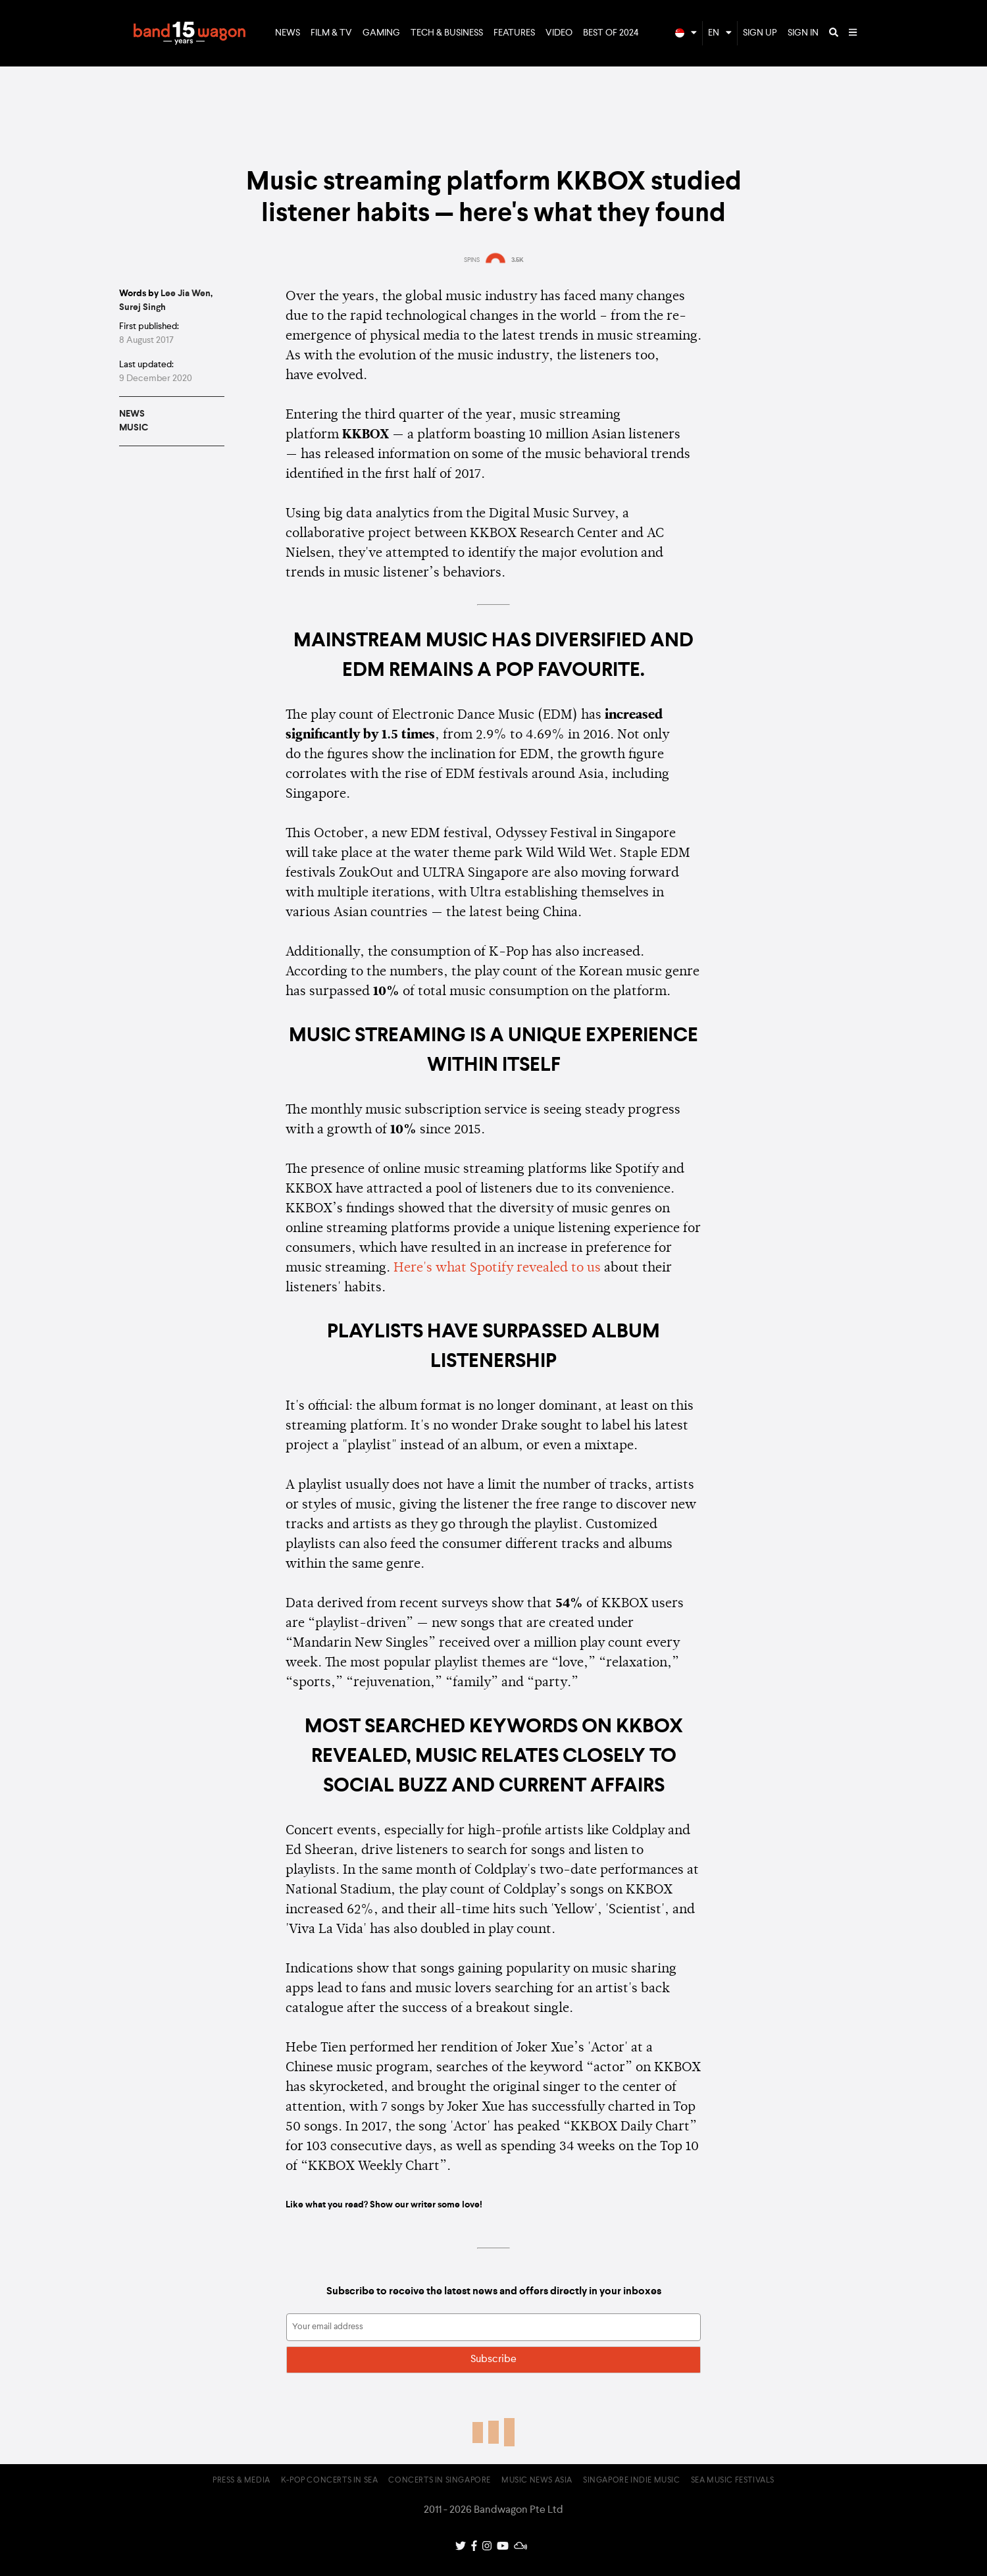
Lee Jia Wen (186, 293)
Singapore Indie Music (631, 2481)
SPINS (472, 260)
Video (558, 33)
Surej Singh (142, 307)
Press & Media (241, 2481)
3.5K (517, 260)
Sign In (803, 33)
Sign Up (760, 33)
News (287, 33)
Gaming (381, 33)
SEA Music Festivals (732, 2481)
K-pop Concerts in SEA (329, 2481)
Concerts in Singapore (439, 2481)
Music (133, 427)
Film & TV (331, 33)
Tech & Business (447, 33)
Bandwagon (189, 33)
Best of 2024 (611, 33)
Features (514, 33)
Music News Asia (536, 2481)
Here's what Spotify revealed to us (497, 1268)
